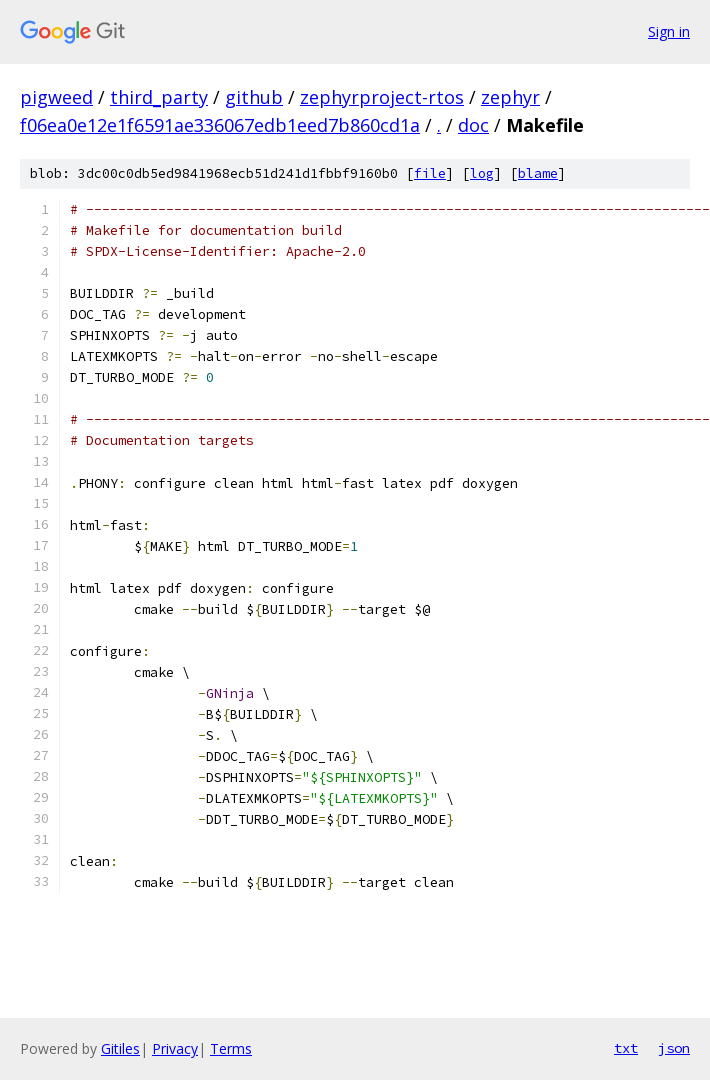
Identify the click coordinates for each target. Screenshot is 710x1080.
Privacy (175, 1048)
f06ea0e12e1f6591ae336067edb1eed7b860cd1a (220, 125)
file (430, 173)
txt (626, 1048)
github (254, 97)
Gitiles (120, 1048)
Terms (231, 1048)
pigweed (56, 97)
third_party (159, 97)
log (482, 173)
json (674, 1048)
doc (473, 125)
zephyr (510, 97)
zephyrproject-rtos (382, 97)
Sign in (669, 31)
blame (538, 173)
